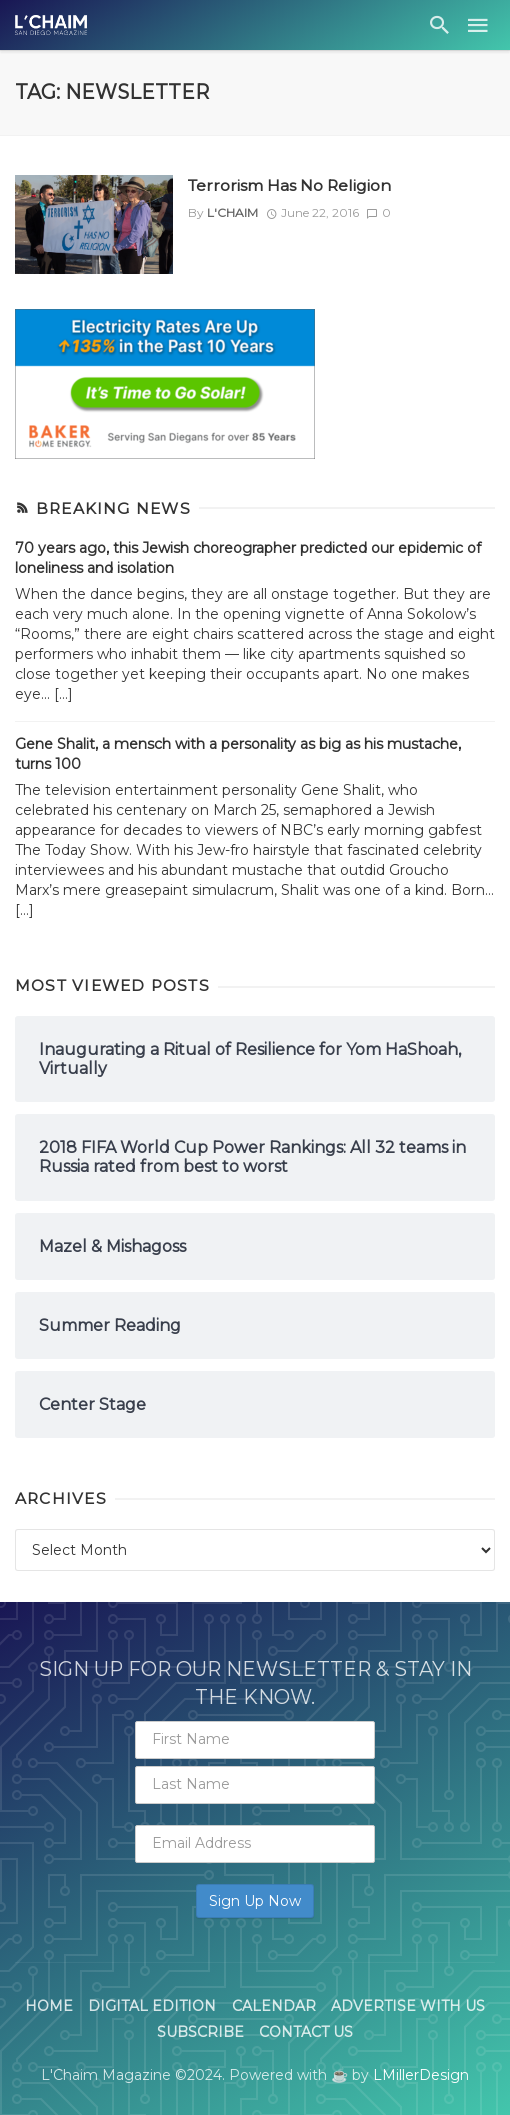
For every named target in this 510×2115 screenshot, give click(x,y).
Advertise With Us (408, 2006)
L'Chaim (232, 212)
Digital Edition (152, 2006)
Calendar (274, 2006)
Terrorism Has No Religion (289, 185)
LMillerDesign (421, 2075)
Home (49, 2006)
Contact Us (306, 2032)
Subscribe (200, 2032)
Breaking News (113, 508)
